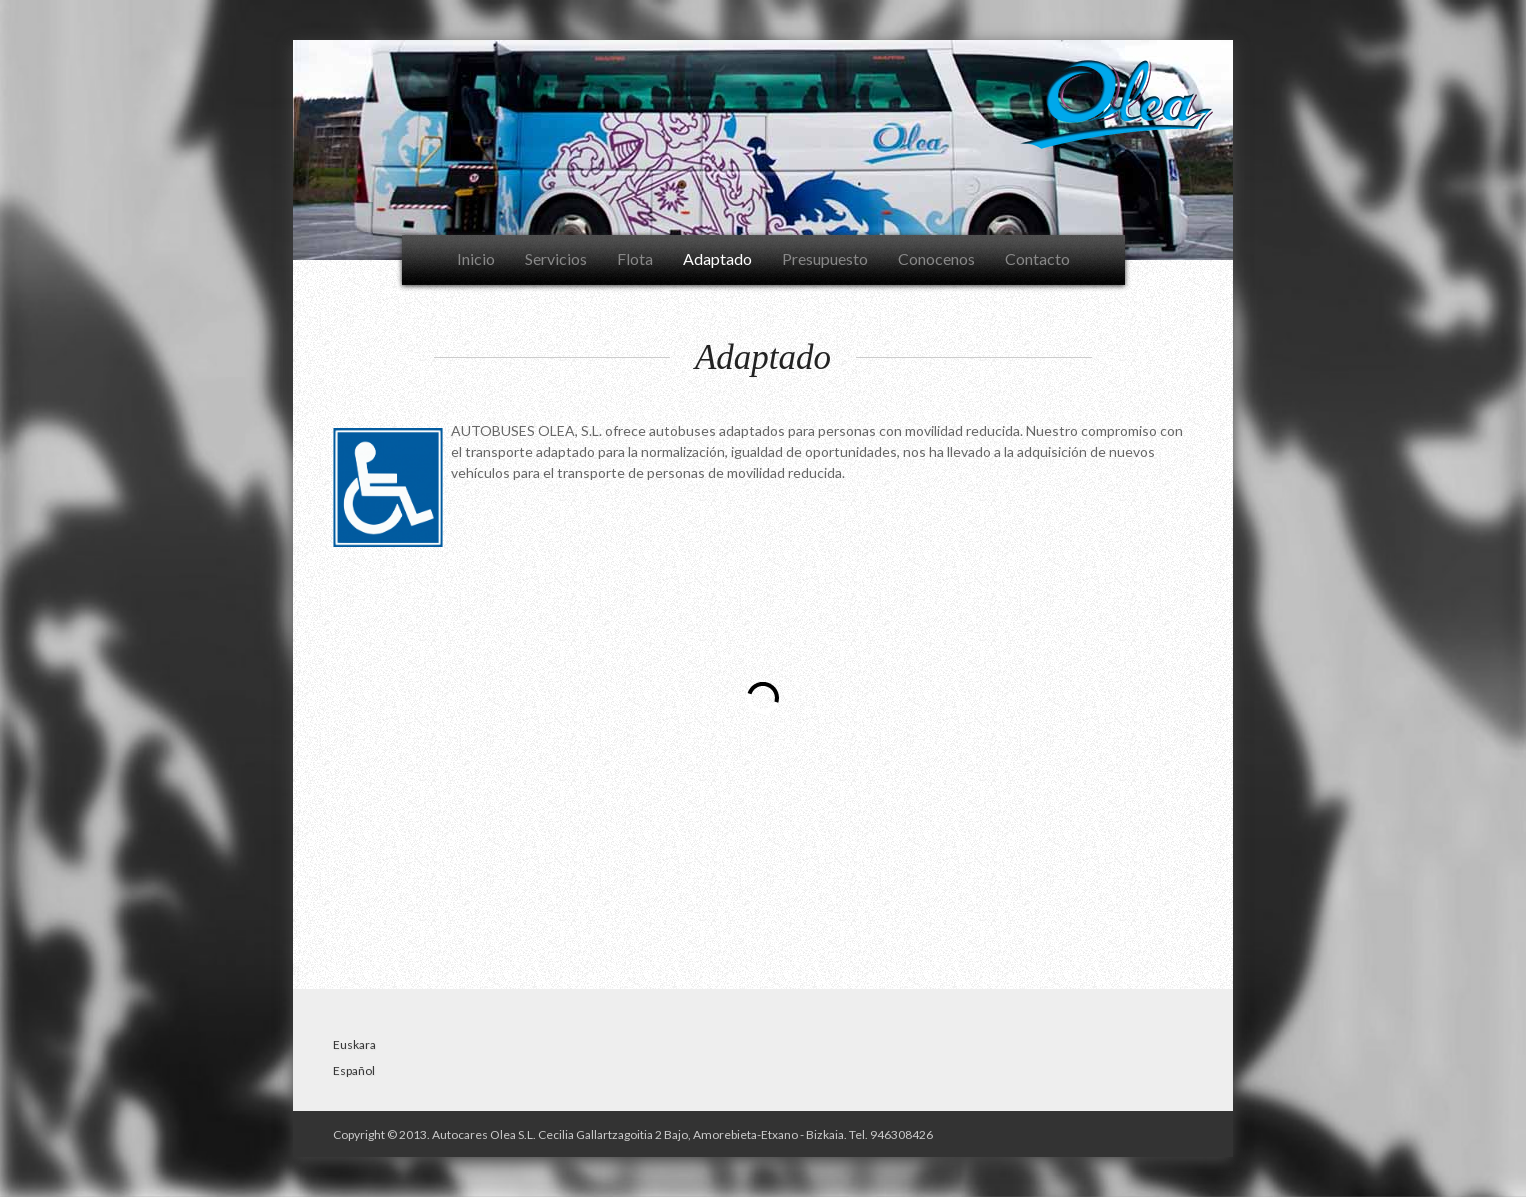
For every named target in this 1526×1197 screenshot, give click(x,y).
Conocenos (936, 258)
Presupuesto (825, 258)
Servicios (556, 258)
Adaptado (717, 258)
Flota (635, 258)
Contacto (1037, 258)
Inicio (476, 258)
